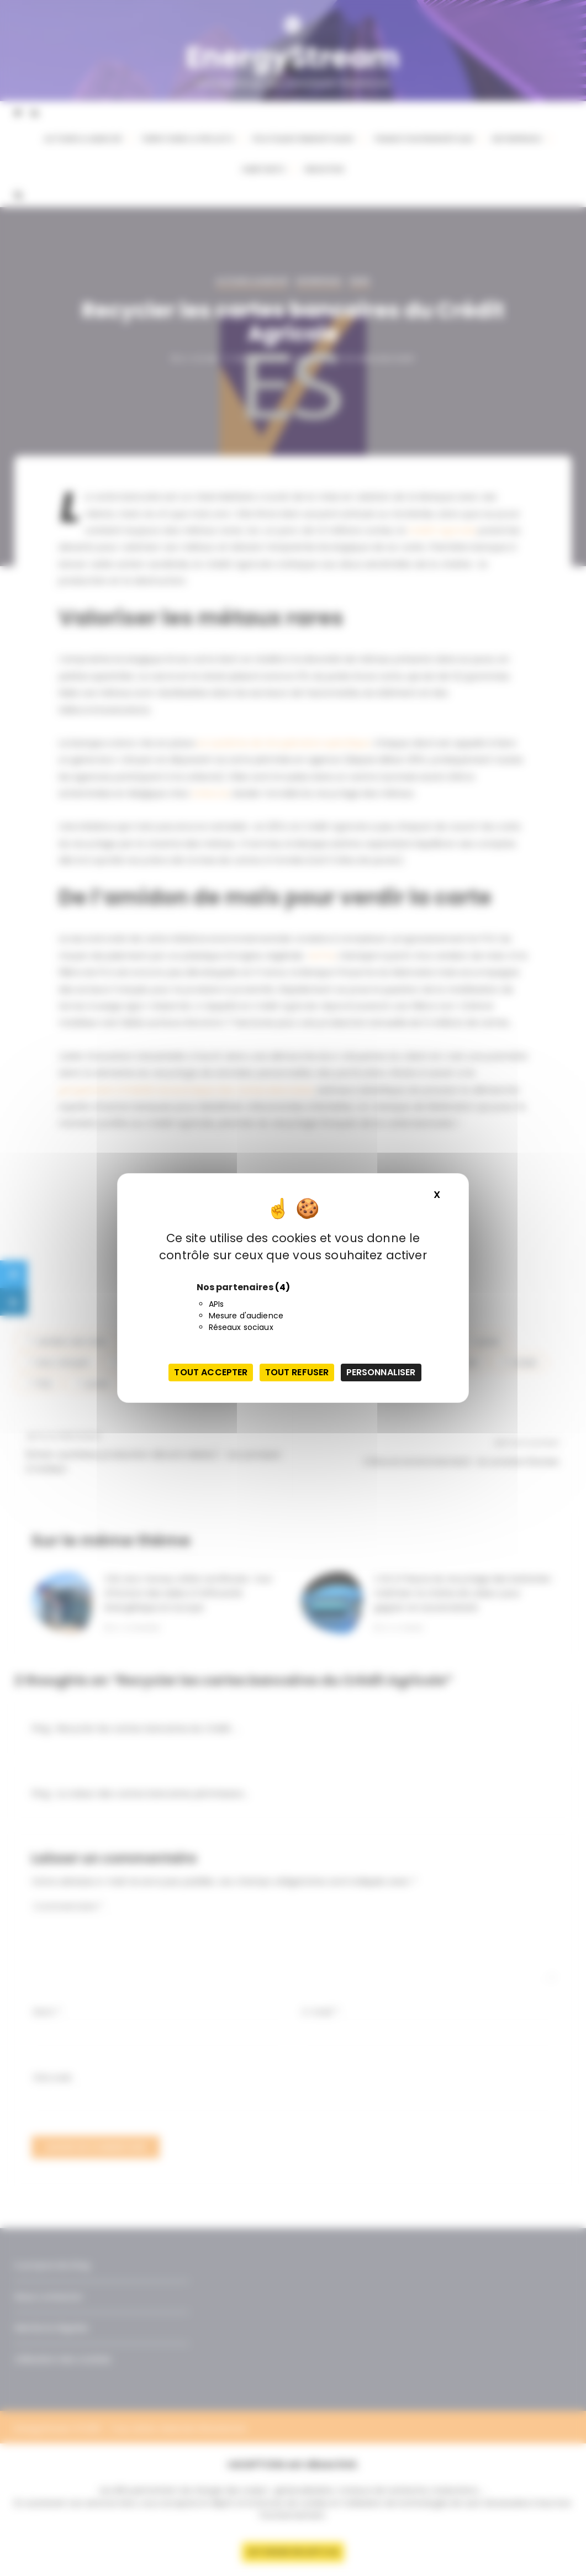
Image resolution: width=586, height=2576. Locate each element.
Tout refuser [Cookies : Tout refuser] (297, 1372)
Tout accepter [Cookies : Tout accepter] (210, 1372)
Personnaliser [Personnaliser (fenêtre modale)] (381, 1372)
